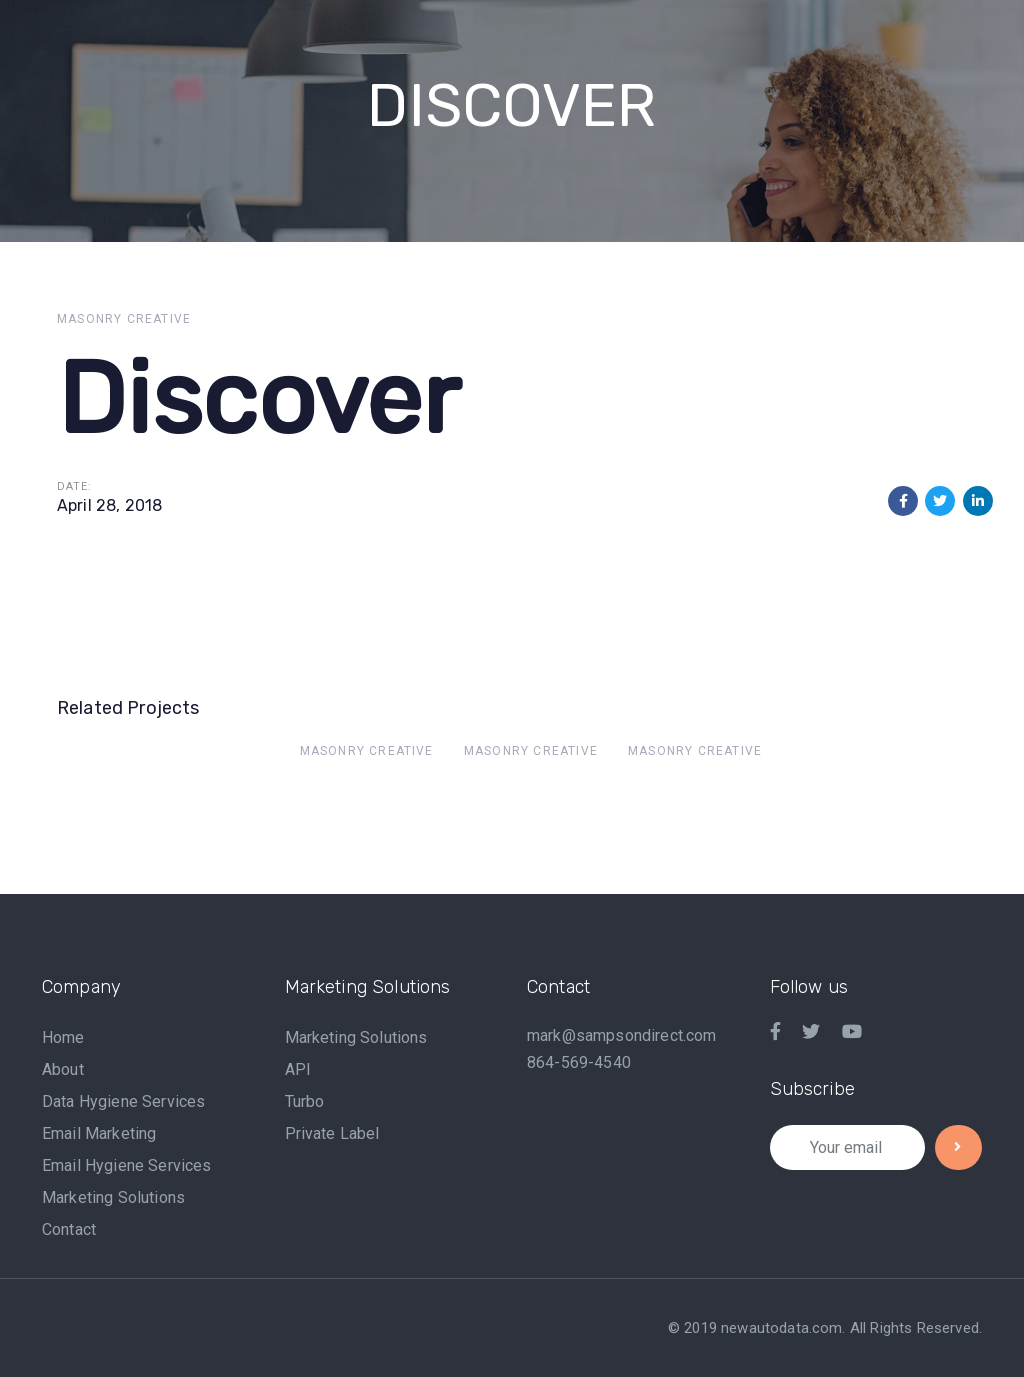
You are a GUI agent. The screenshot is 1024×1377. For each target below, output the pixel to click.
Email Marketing (99, 1133)
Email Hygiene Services (127, 1165)
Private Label (332, 1133)
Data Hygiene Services (123, 1101)
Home (63, 1037)
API (298, 1069)
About (63, 1069)
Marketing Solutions (113, 1197)
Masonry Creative (124, 319)
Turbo (305, 1101)
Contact (69, 1229)
